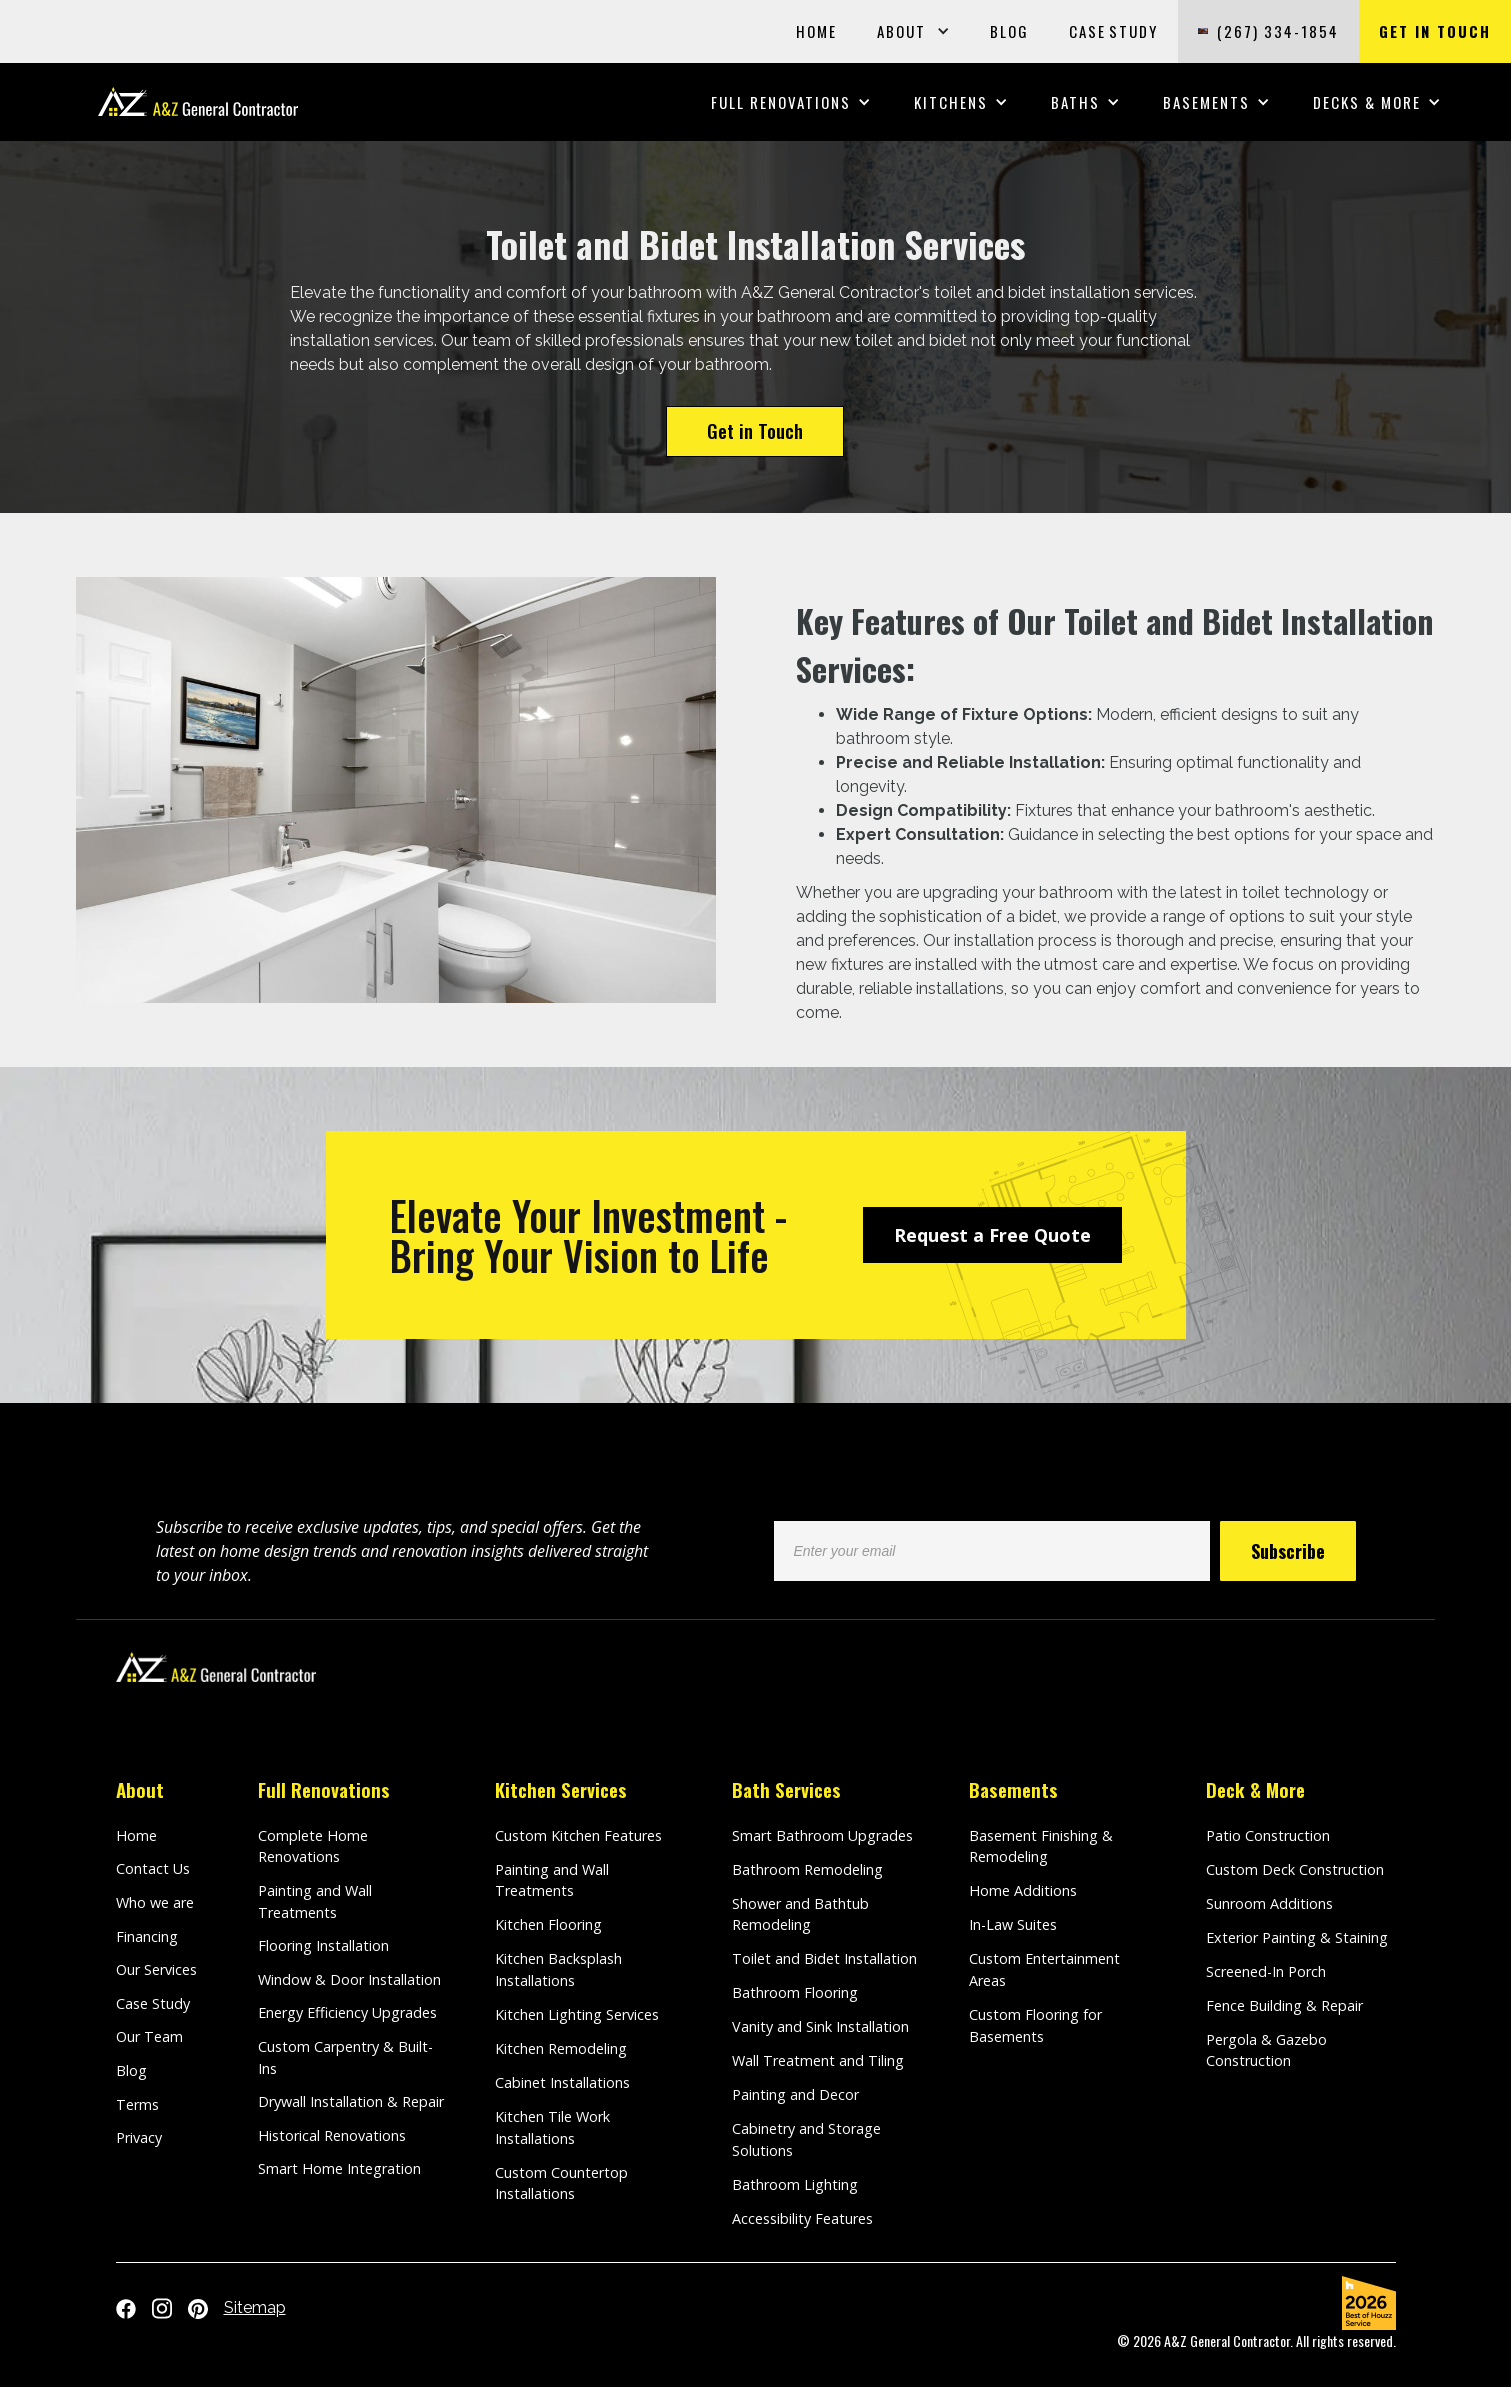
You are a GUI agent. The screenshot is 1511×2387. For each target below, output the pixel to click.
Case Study (153, 2003)
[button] (913, 31)
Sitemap (255, 2307)
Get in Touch (755, 430)
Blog (131, 2070)
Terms (137, 2104)
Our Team (149, 2036)
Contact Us (153, 1868)
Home (136, 1835)
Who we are (155, 1902)
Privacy (139, 2137)
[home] (198, 101)
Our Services (156, 1969)
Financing (147, 1936)
